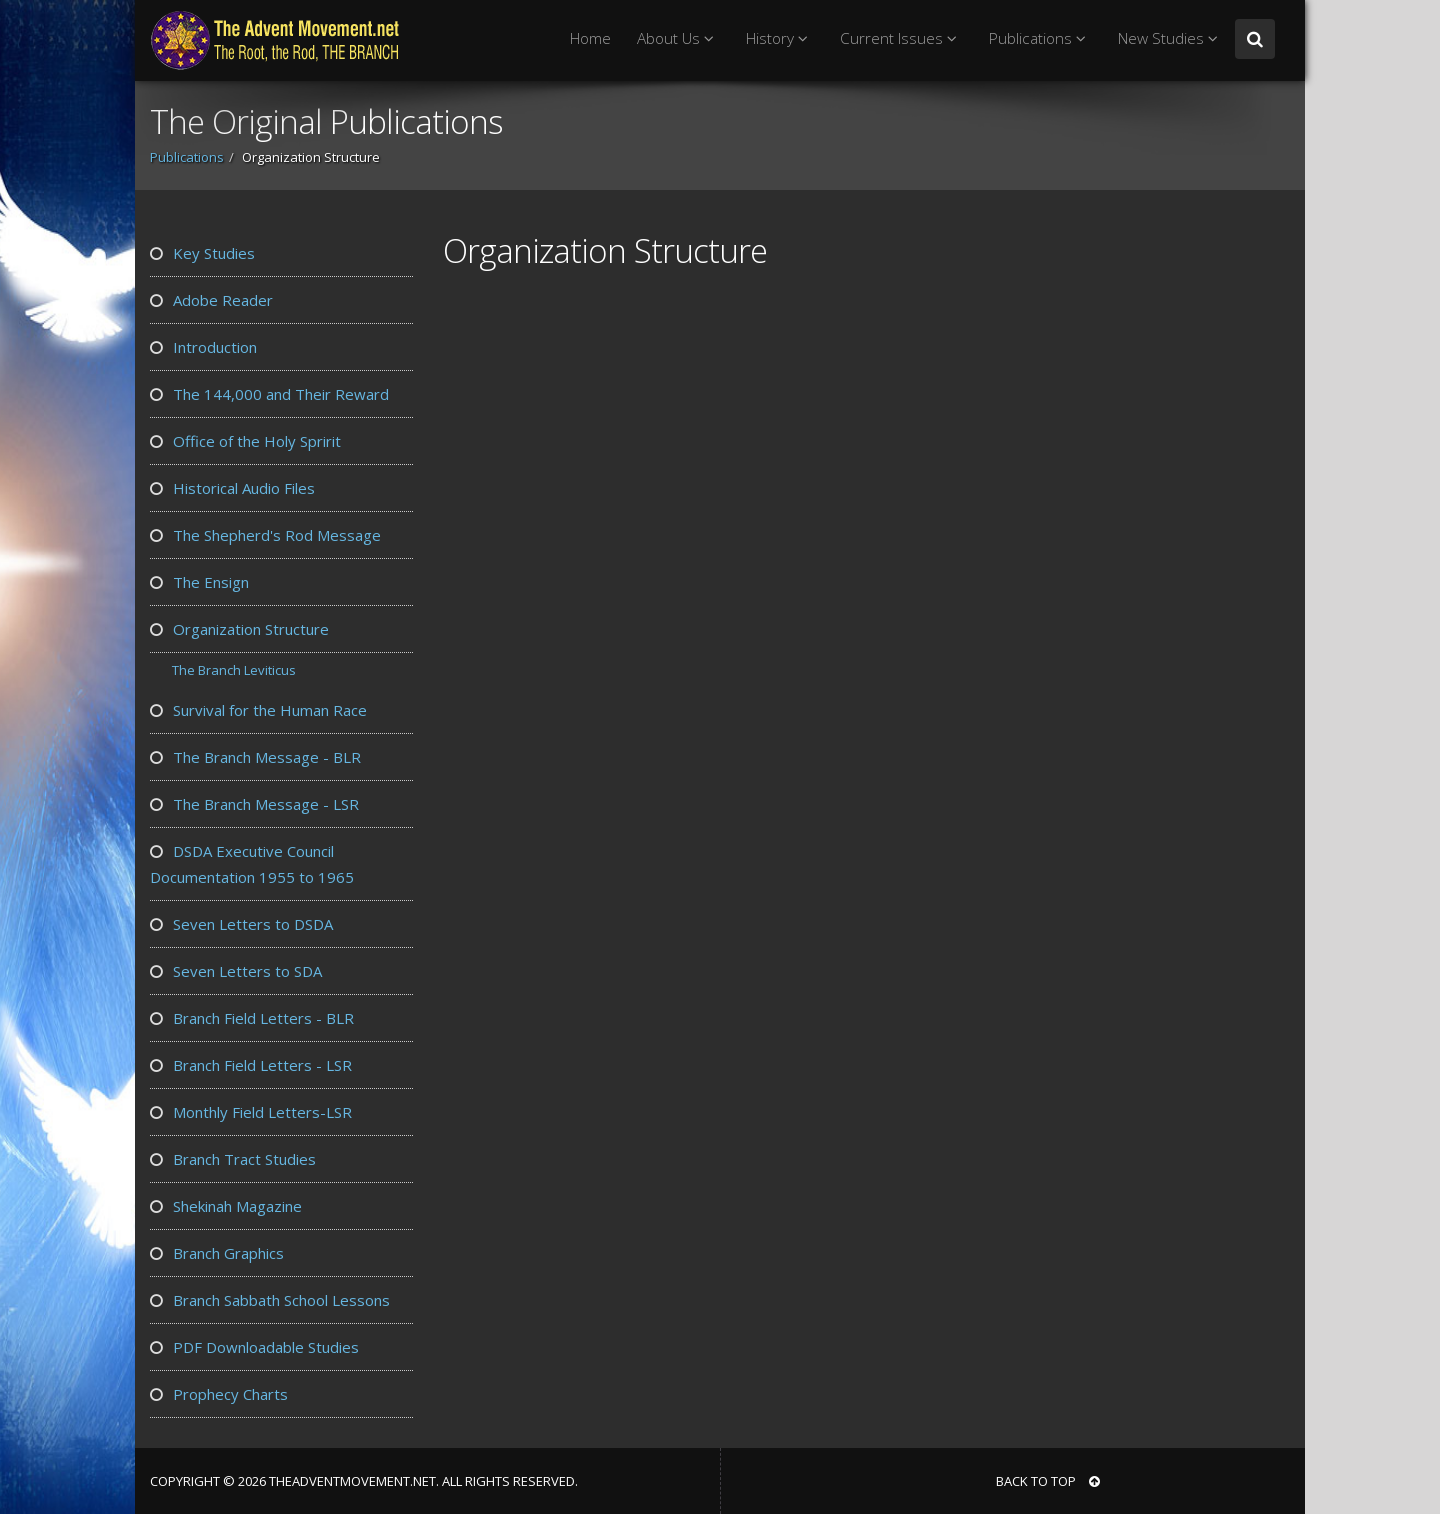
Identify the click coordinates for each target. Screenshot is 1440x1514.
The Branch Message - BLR (255, 757)
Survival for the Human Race (258, 710)
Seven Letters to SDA (236, 971)
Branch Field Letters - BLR (252, 1018)
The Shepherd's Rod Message (265, 535)
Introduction (203, 347)
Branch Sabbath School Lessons (270, 1300)
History (780, 38)
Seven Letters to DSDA (241, 924)
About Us (678, 38)
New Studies (1171, 38)
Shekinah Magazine (226, 1206)
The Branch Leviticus (234, 670)
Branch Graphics (217, 1253)
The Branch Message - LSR (254, 804)
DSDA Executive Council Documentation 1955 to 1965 (252, 864)
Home (590, 38)
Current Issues (901, 38)
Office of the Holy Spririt (245, 441)
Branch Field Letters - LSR (251, 1065)
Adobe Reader (211, 300)
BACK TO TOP (1048, 1481)
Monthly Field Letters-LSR (251, 1112)
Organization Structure (239, 629)
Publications (1040, 38)
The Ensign (199, 582)
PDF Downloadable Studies (254, 1347)
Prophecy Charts (219, 1394)
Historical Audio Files (232, 488)
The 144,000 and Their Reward (269, 394)
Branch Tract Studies (233, 1159)
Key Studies (202, 253)
